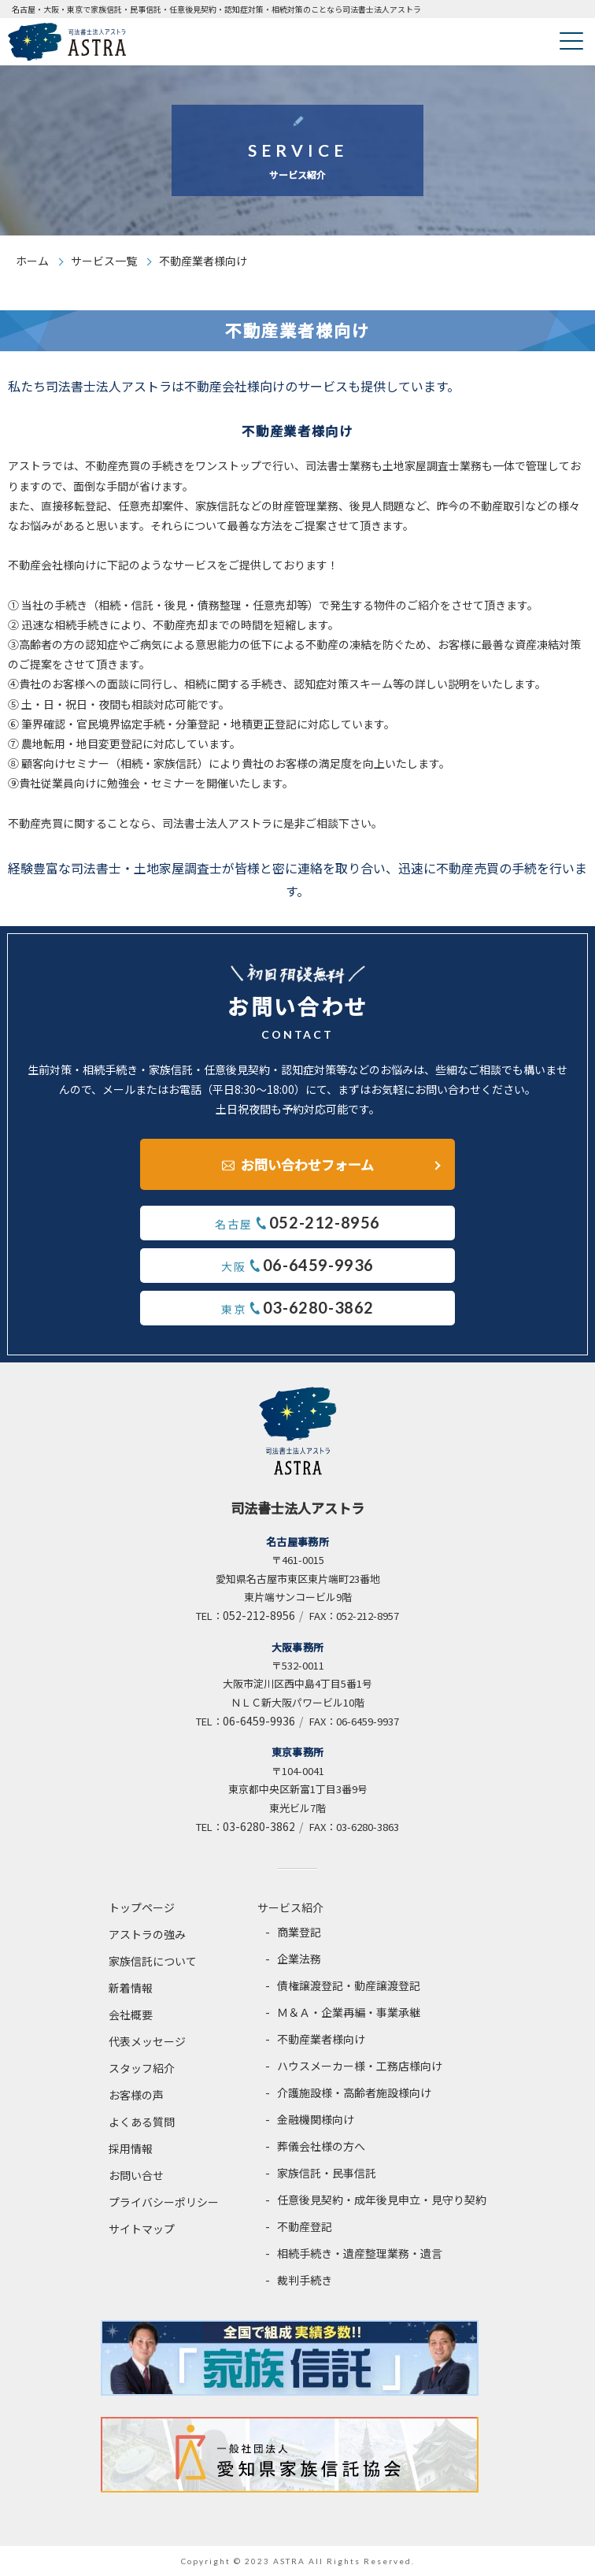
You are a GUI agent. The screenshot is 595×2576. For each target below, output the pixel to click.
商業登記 (299, 1932)
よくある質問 (142, 2121)
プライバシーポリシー (164, 2202)
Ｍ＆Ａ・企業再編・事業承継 (348, 2012)
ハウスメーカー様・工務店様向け (359, 2066)
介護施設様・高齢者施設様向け (354, 2092)
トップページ (142, 1907)
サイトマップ (142, 2229)
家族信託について (153, 1961)
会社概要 (131, 2014)
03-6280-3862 (259, 1826)
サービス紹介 (290, 1907)
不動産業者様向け (321, 2039)
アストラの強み (147, 1934)
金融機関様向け (315, 2119)
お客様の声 (136, 2095)
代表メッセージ (147, 2041)
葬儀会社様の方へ (321, 2146)
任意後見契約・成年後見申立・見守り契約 (381, 2199)
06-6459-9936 (259, 1721)
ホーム (32, 261)
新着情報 (131, 1988)
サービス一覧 (104, 261)
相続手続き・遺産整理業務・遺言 (359, 2253)
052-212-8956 (259, 1615)
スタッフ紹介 (142, 2068)
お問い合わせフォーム (307, 1164)
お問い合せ (136, 2175)
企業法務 (299, 1958)
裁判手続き (304, 2280)
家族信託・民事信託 (326, 2173)
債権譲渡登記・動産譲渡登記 (348, 1985)
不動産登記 (304, 2226)
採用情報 (131, 2148)
